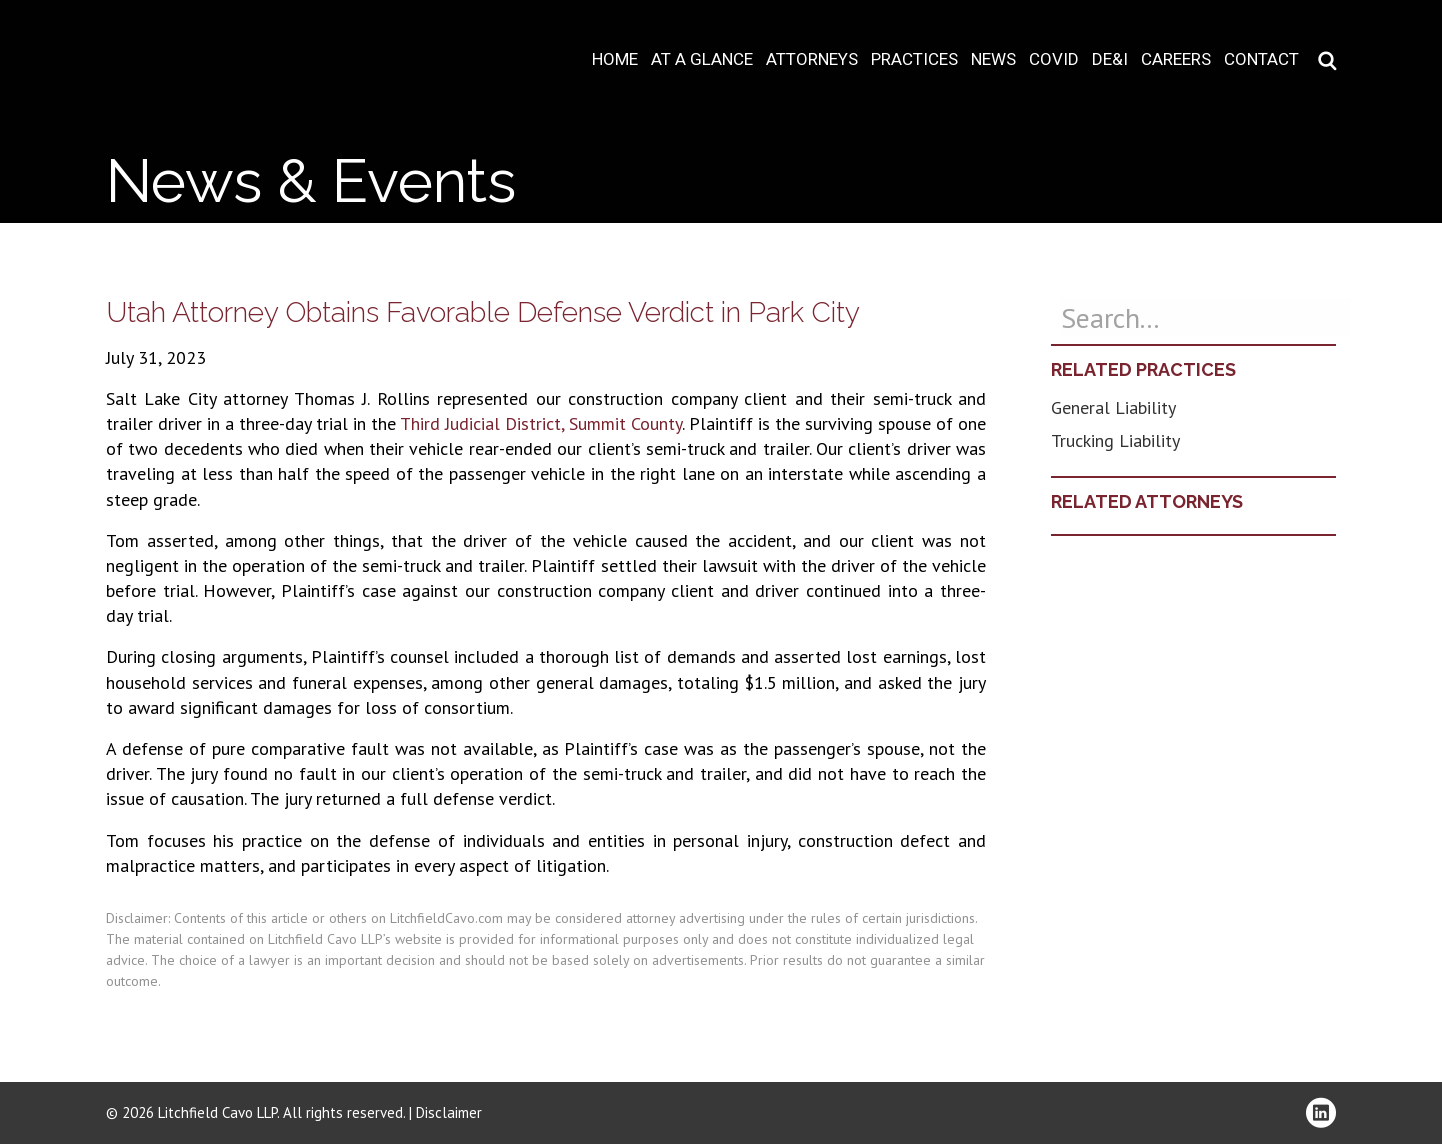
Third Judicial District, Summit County (541, 423)
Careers (1176, 59)
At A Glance (702, 59)
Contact (1261, 59)
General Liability (1113, 407)
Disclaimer (449, 1112)
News (993, 59)
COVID (1054, 59)
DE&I (1110, 59)
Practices (914, 59)
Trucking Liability (1115, 440)
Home (615, 59)
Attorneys (812, 59)
